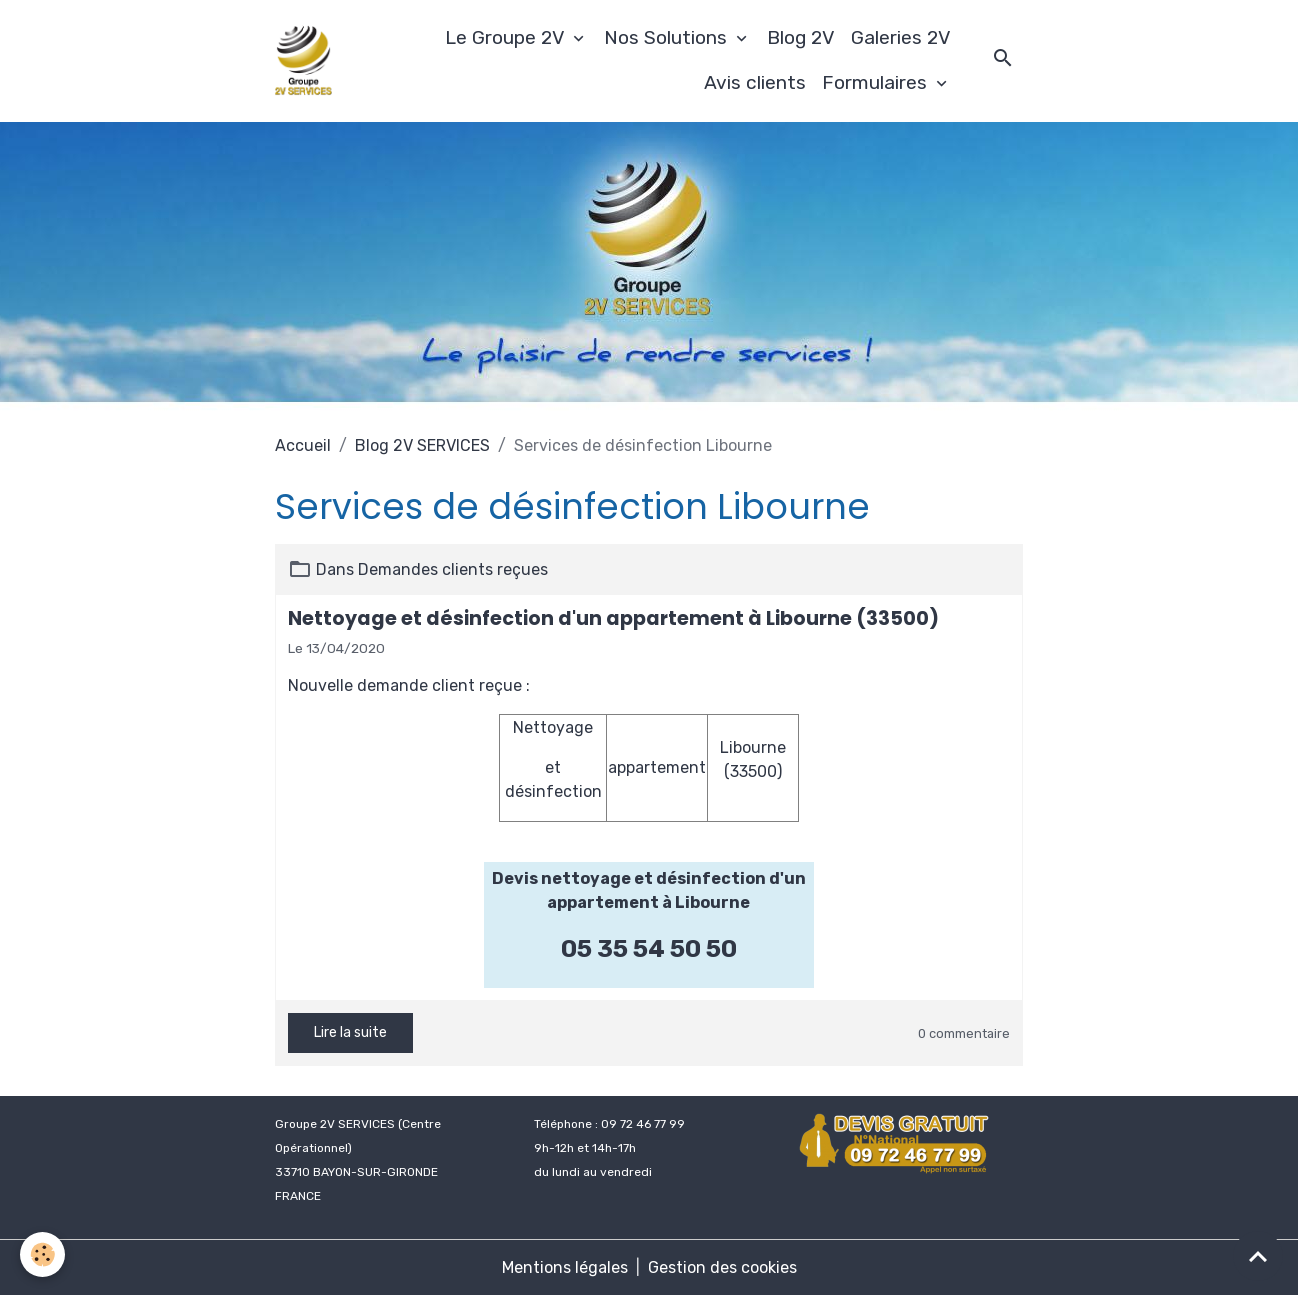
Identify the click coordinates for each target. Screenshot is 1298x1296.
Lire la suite (350, 1032)
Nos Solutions (668, 37)
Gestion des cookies (722, 1267)
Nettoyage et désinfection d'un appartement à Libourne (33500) (613, 618)
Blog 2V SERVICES (422, 445)
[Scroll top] (1258, 1256)
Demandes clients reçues (453, 569)
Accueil (303, 445)
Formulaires (877, 82)
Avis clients (755, 82)
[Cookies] (42, 1254)
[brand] (303, 61)
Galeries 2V (901, 37)
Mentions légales (565, 1267)
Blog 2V (801, 37)
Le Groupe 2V (507, 37)
